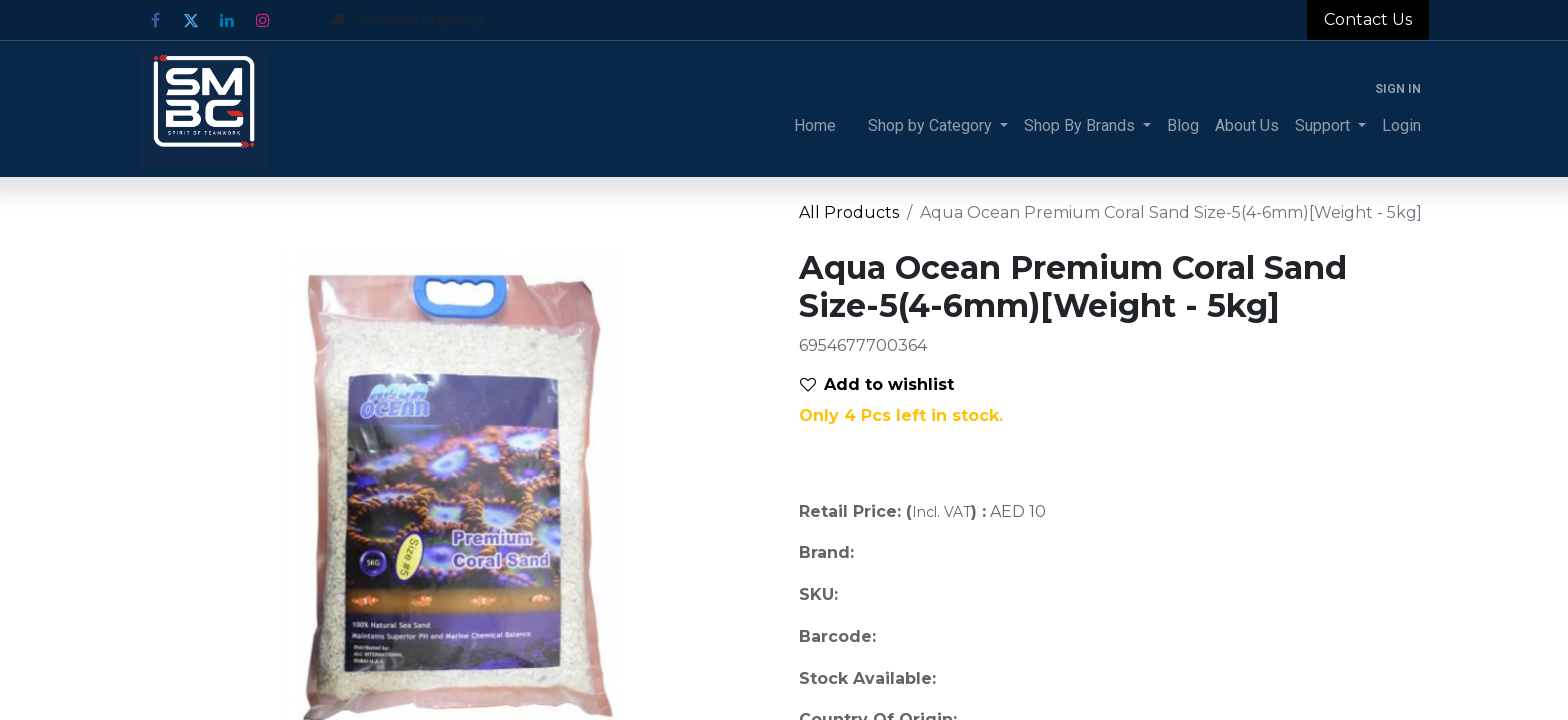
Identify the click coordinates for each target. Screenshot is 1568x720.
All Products (849, 212)
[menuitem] (815, 126)
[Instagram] (263, 20)
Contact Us (1368, 19)
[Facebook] (155, 20)
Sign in (1398, 89)
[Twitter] (191, 20)
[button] (885, 385)
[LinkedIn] (227, 20)
